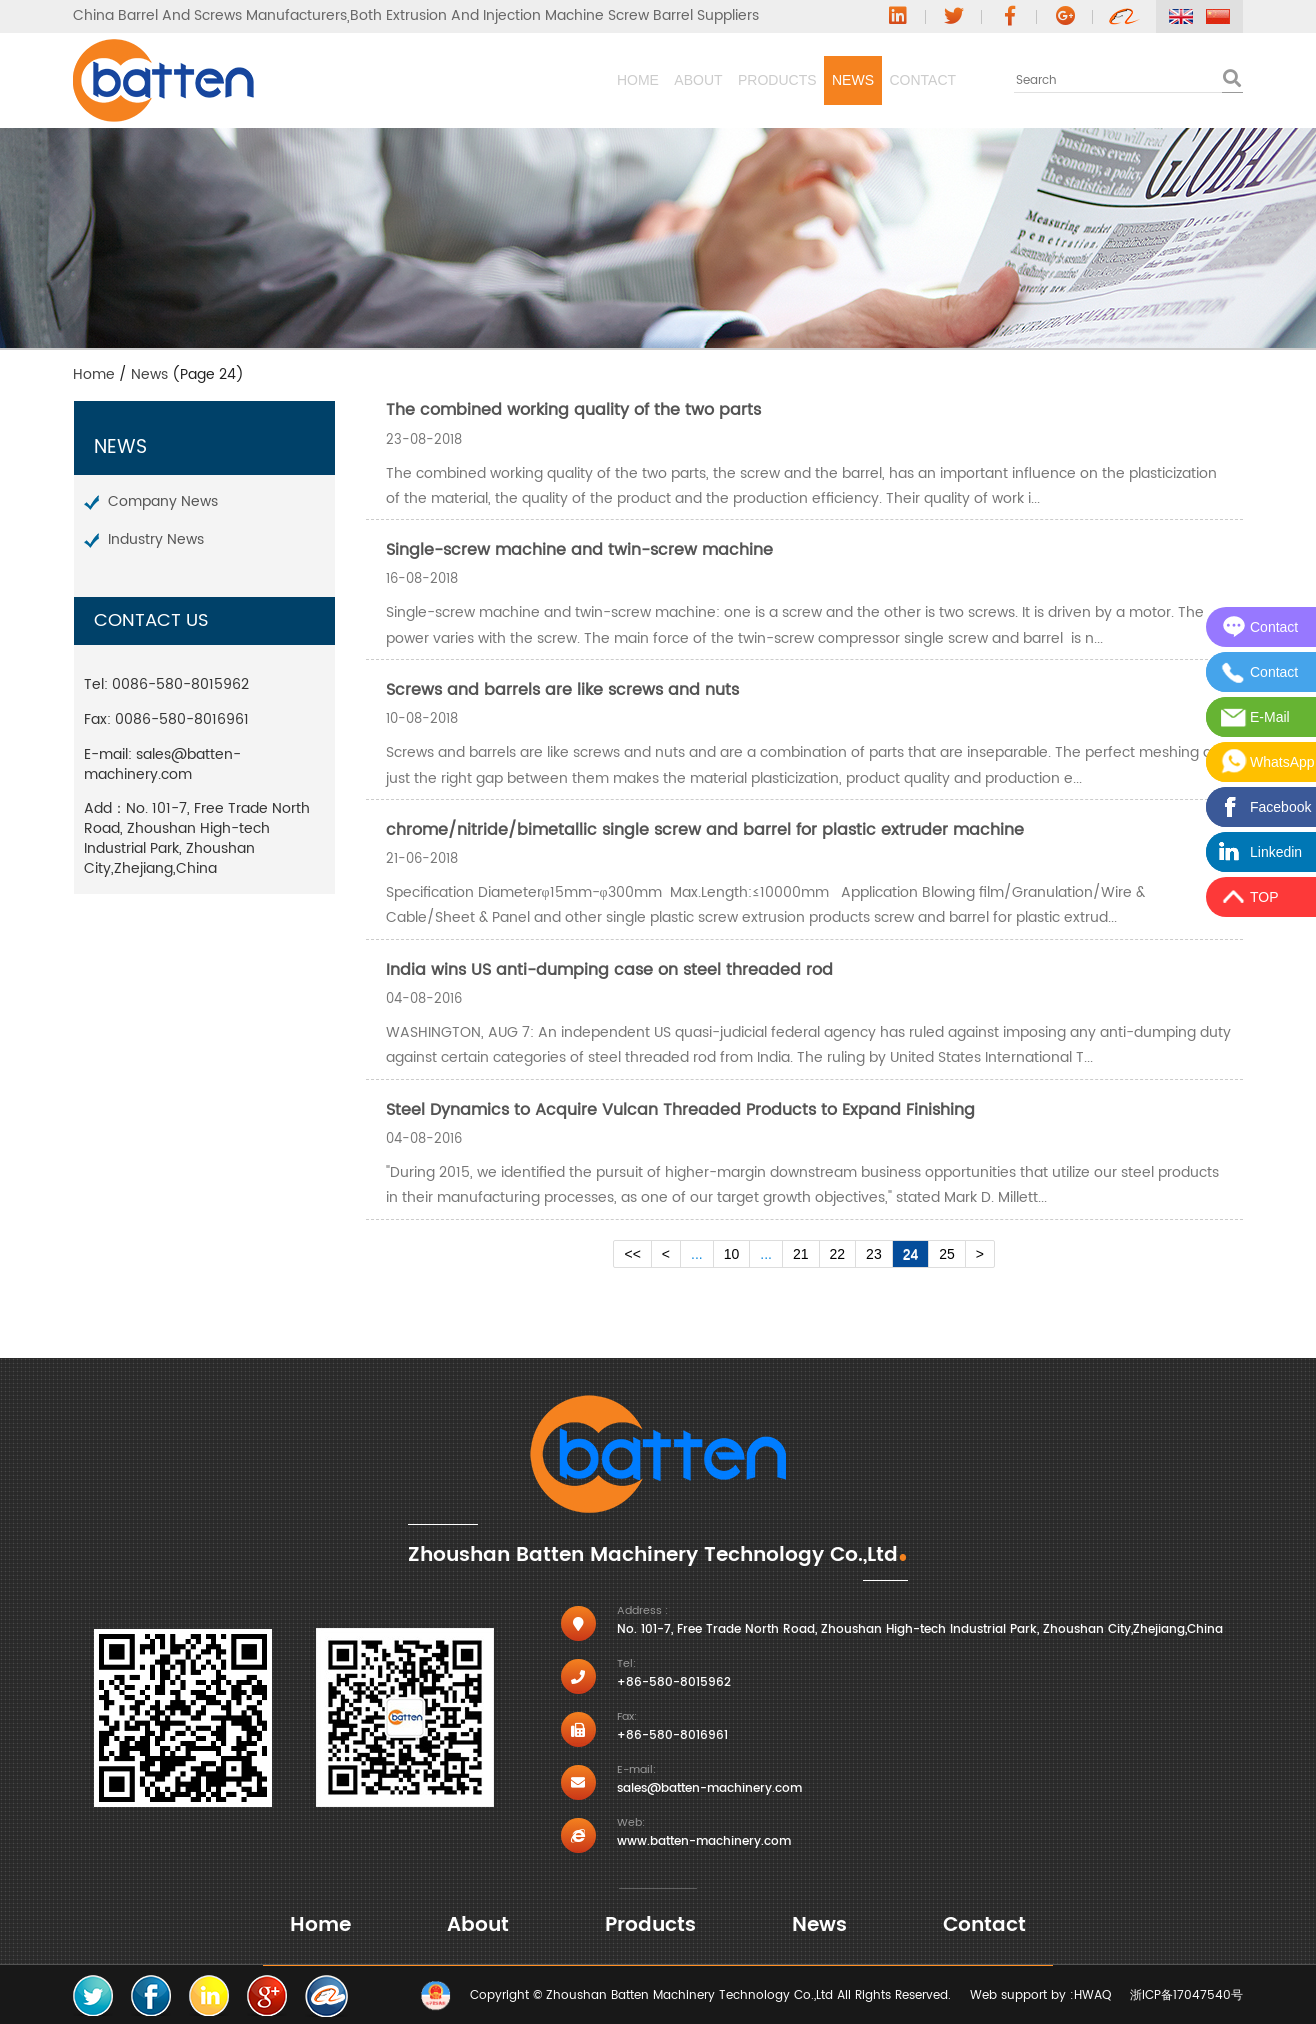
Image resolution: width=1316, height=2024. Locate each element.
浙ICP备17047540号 (1186, 1995)
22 (838, 1254)
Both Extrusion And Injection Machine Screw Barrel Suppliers (554, 16)
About (507, 80)
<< (632, 1254)
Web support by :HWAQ (1040, 1995)
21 (801, 1254)
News (771, 80)
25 (947, 1254)
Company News (163, 501)
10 (732, 1254)
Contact (895, 80)
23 (874, 1254)
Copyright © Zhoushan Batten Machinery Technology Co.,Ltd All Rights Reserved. (710, 1995)
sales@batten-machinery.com (162, 764)
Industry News (156, 539)
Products (641, 80)
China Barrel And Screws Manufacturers (210, 16)
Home (392, 80)
